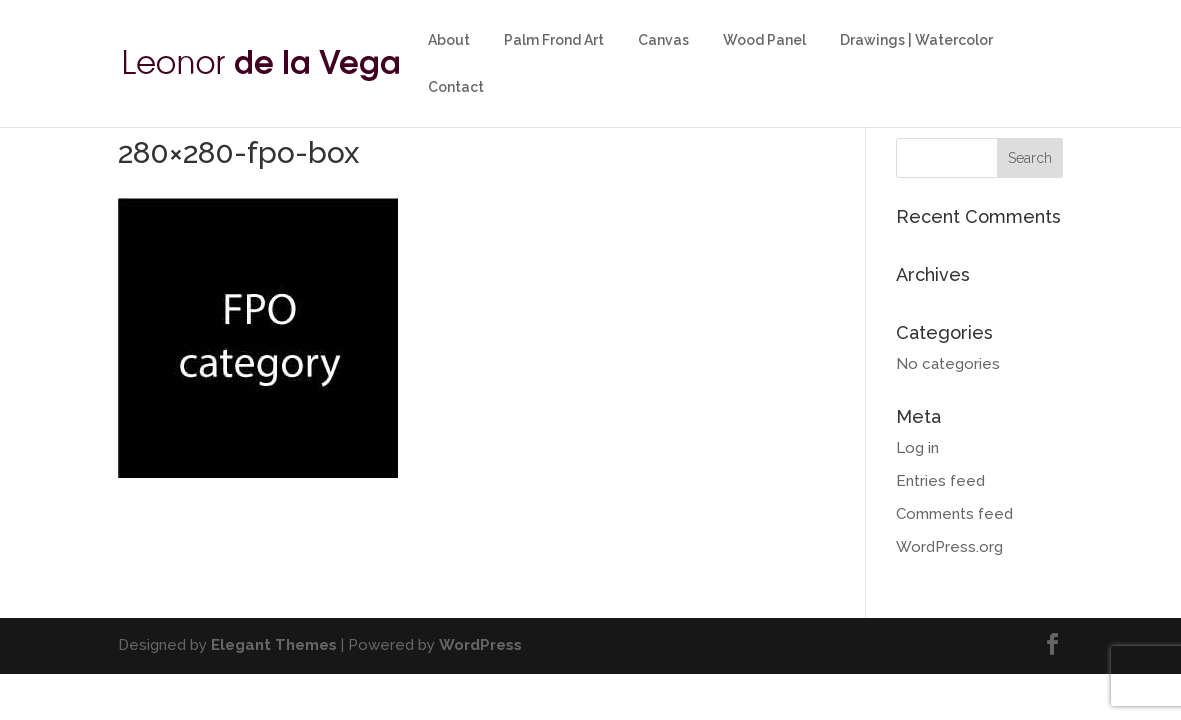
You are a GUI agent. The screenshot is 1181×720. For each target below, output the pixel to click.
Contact (456, 87)
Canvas (663, 40)
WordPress (480, 645)
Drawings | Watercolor (916, 40)
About (449, 40)
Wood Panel (764, 40)
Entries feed (940, 481)
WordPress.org (949, 547)
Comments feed (954, 514)
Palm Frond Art (554, 40)
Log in (917, 448)
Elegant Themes (274, 645)
